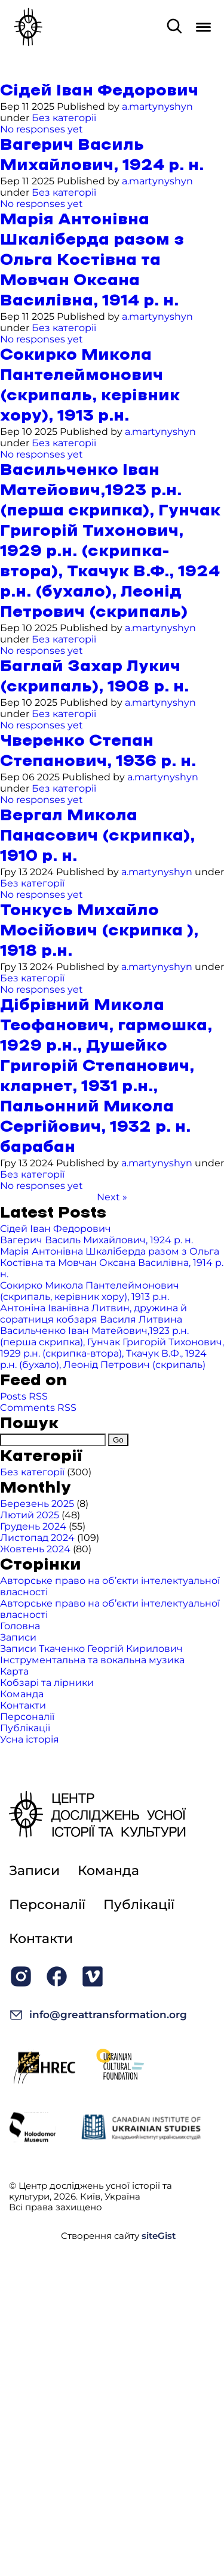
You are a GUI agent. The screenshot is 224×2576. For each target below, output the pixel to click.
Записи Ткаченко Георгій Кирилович (91, 1648)
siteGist (159, 2235)
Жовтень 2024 (35, 1549)
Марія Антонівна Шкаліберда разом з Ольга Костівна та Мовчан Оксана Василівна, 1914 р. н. (92, 260)
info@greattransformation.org (98, 2014)
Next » (112, 1197)
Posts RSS (24, 1396)
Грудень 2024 (33, 1526)
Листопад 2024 (37, 1537)
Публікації (25, 1728)
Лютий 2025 (29, 1515)
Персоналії (27, 1716)
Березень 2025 (37, 1503)
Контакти (23, 1705)
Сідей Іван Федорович (99, 91)
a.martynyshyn (157, 106)
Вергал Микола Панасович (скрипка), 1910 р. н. (97, 835)
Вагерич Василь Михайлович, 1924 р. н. (96, 1240)
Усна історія (29, 1739)
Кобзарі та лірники (47, 1682)
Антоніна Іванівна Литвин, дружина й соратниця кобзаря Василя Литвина (93, 1313)
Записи (18, 1637)
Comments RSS (38, 1407)
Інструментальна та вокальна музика (92, 1660)
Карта (14, 1671)
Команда (22, 1694)
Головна (20, 1626)
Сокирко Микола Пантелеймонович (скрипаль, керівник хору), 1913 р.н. (89, 1291)
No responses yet (41, 129)
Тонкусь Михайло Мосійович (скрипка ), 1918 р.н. (99, 930)
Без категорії (64, 117)
